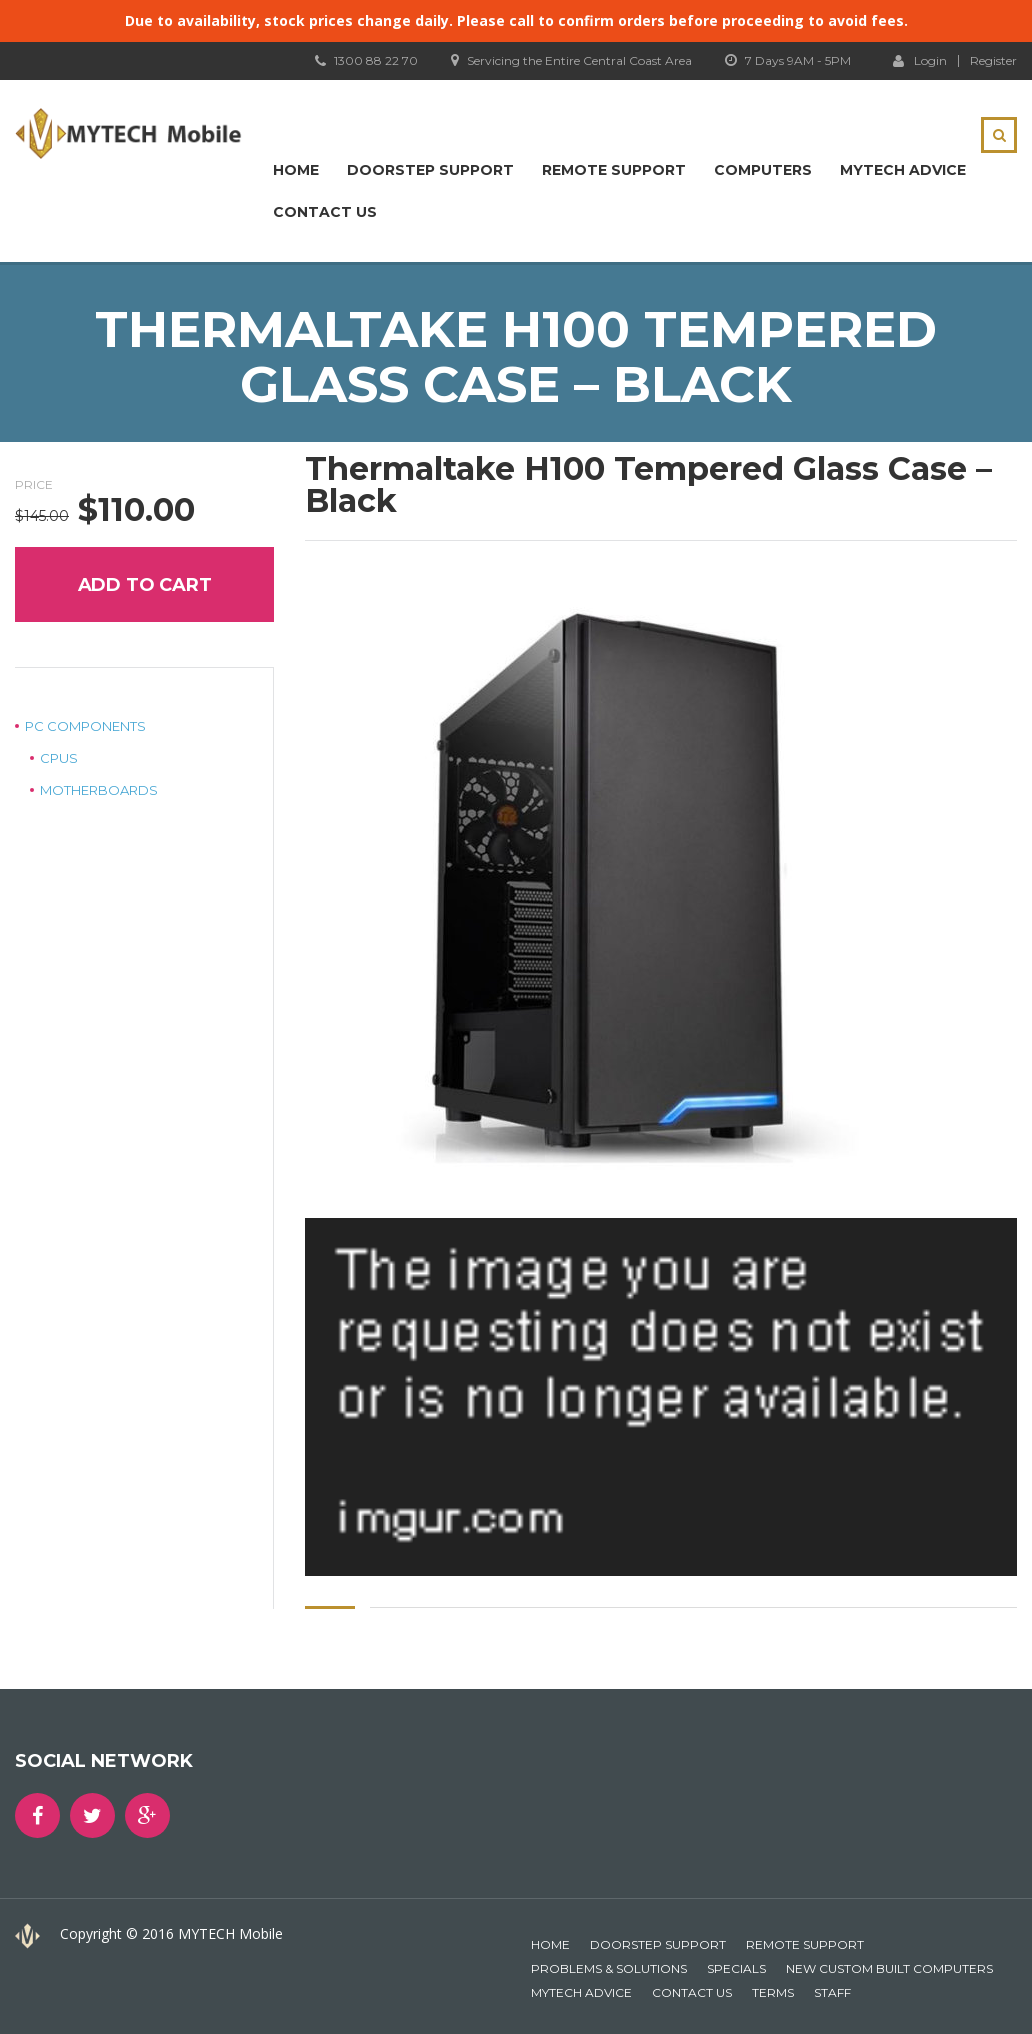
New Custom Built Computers (889, 1968)
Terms (773, 1992)
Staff (832, 1992)
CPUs (59, 758)
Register (993, 61)
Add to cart (145, 585)
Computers (763, 170)
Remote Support (614, 170)
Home (296, 170)
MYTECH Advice (903, 170)
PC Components (85, 726)
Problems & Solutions (609, 1968)
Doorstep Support (430, 170)
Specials (736, 1968)
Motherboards (99, 790)
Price (34, 484)
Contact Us (325, 212)
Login (920, 60)
